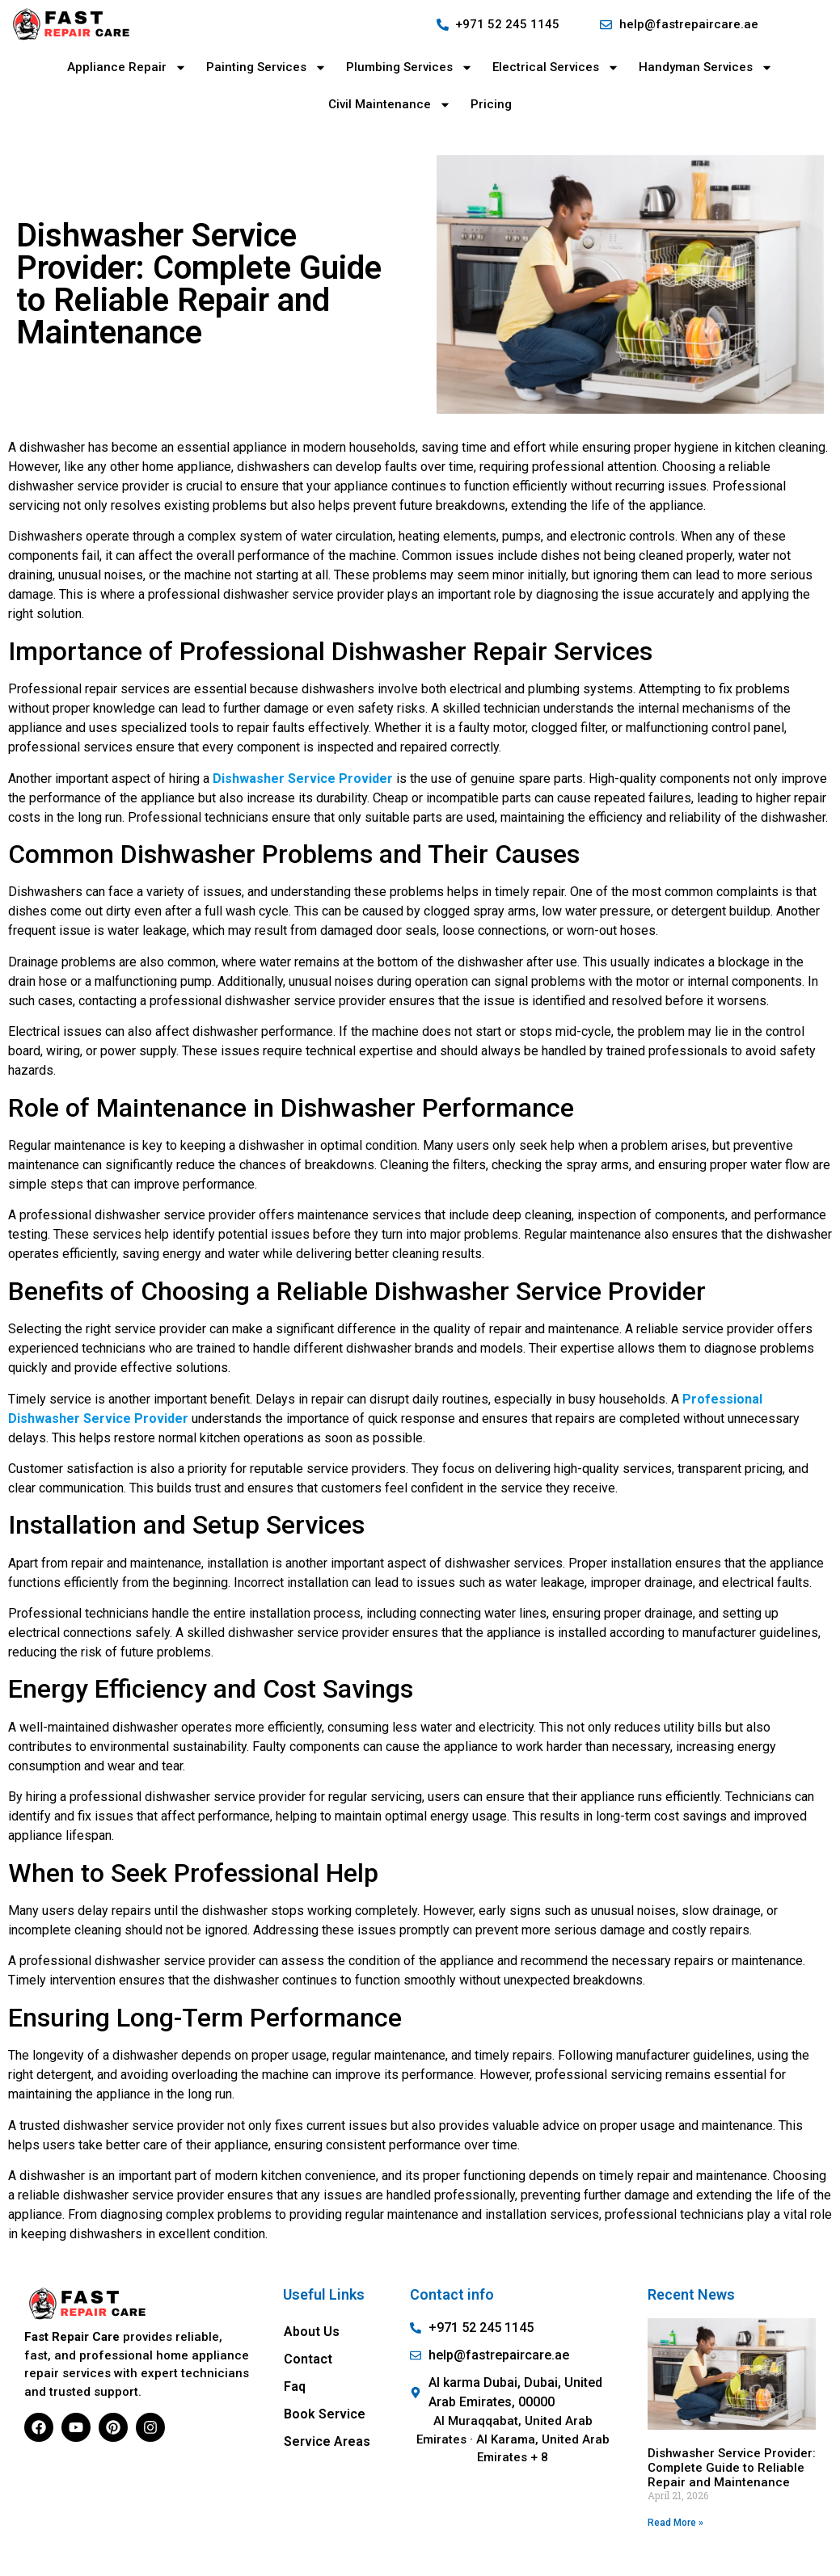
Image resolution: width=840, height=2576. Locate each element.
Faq (295, 2386)
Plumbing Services (409, 67)
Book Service (324, 2414)
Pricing (491, 104)
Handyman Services (706, 67)
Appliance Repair (127, 67)
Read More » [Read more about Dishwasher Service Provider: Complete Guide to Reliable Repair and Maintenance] (675, 2522)
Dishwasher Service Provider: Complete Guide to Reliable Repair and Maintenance (732, 2468)
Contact (308, 2359)
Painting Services (266, 67)
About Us (312, 2331)
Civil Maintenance (389, 104)
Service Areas (327, 2441)
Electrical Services (555, 67)
